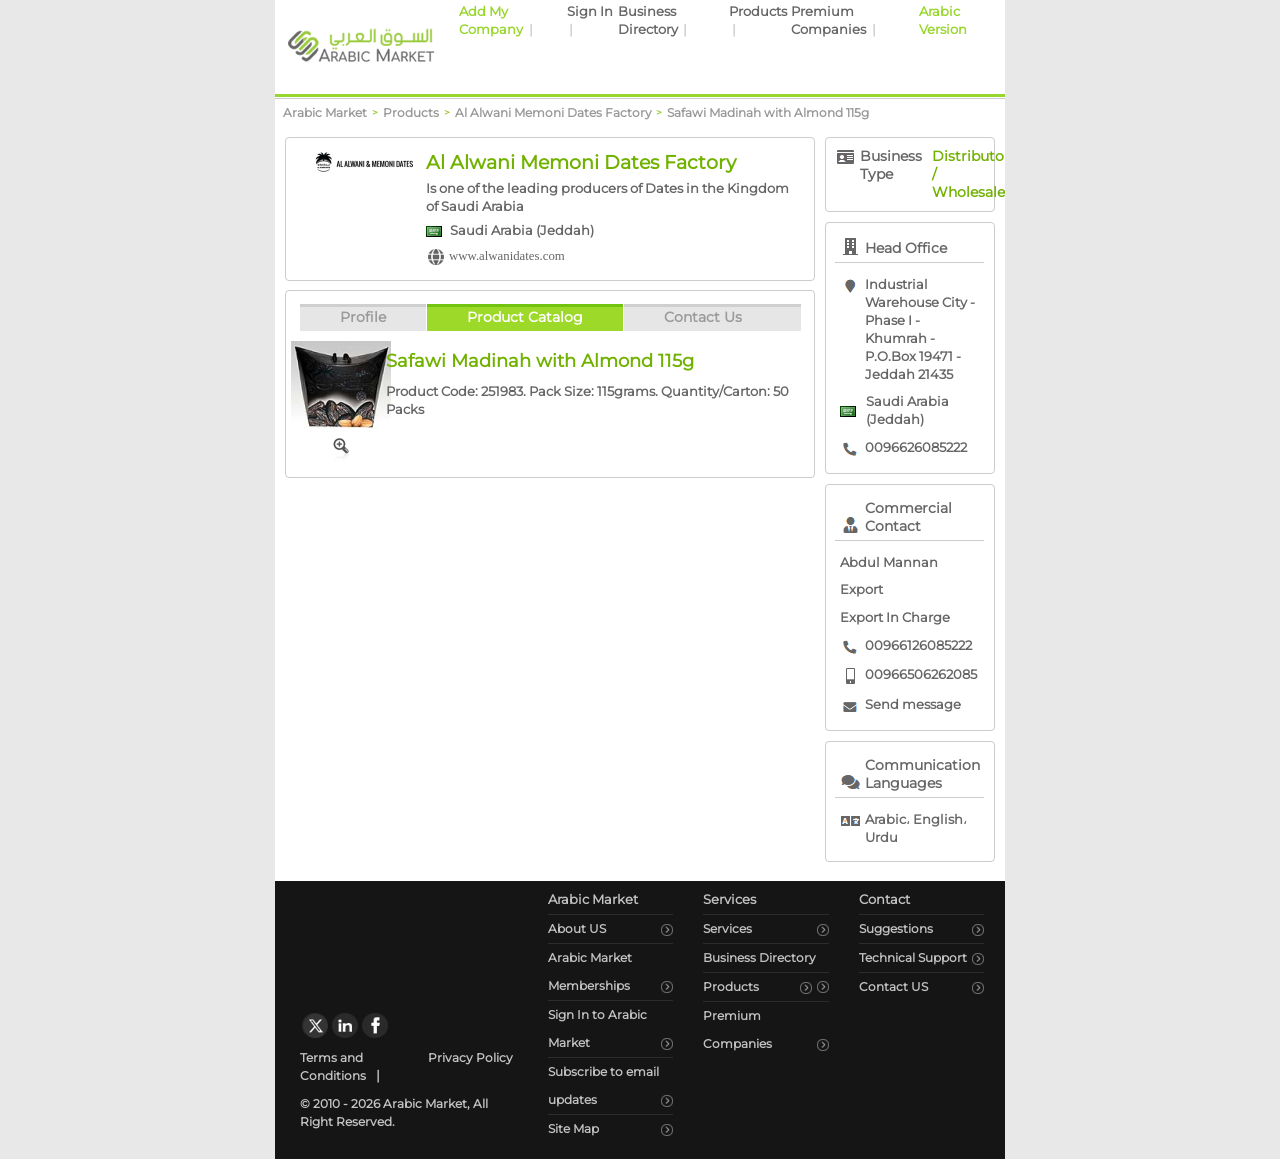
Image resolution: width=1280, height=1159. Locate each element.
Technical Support (913, 957)
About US (577, 928)
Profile (363, 317)
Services (727, 928)
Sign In (590, 11)
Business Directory (759, 957)
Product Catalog (525, 317)
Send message (913, 704)
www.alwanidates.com (507, 256)
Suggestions (896, 928)
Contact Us (703, 317)
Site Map (573, 1128)
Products (758, 11)
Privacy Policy (470, 1057)
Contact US (893, 986)
